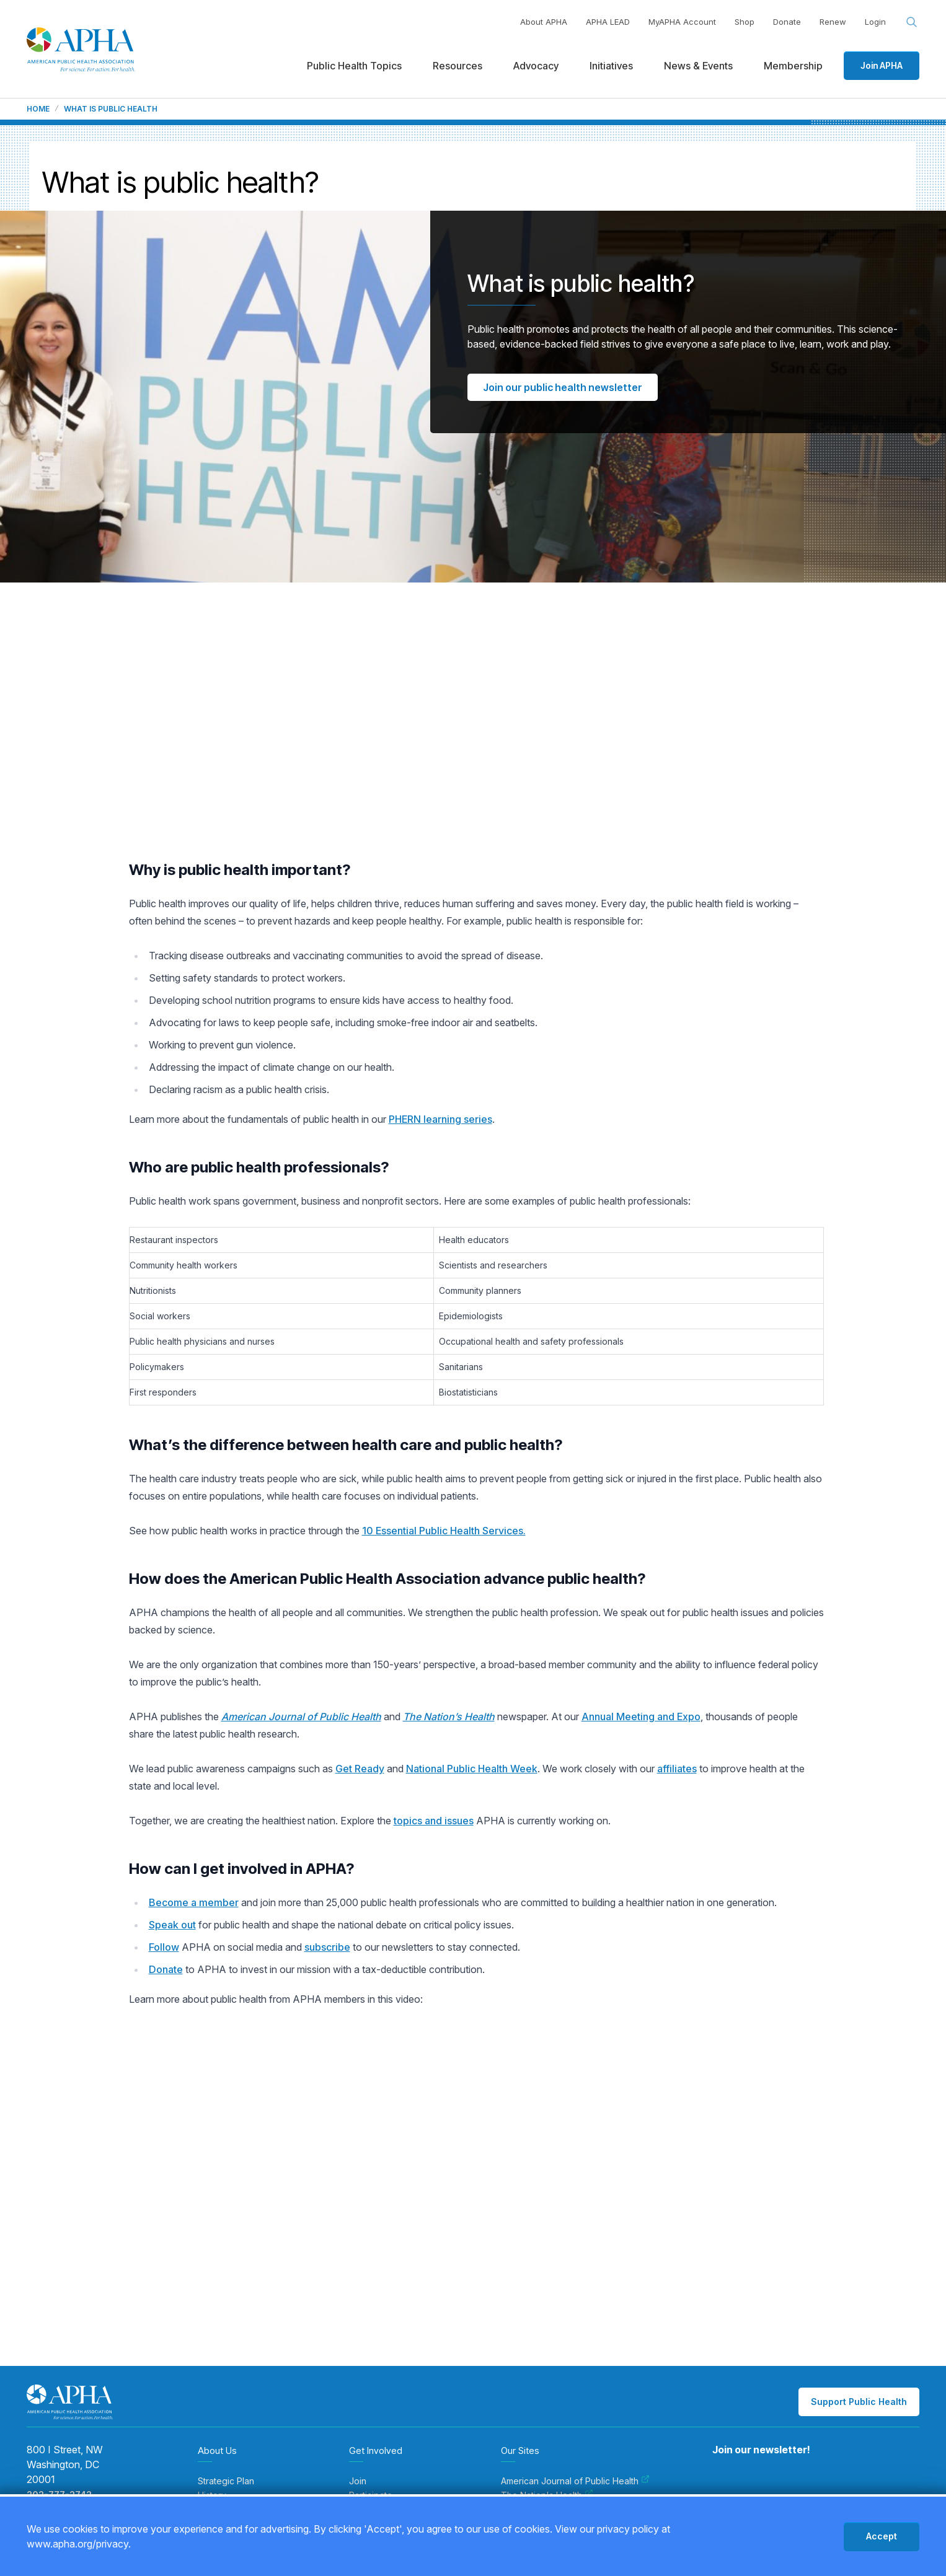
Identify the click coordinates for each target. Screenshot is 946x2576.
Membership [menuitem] (793, 65)
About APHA (543, 22)
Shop (744, 22)
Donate (787, 22)
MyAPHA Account (682, 22)
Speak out (172, 1925)
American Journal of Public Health (301, 1716)
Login (875, 22)
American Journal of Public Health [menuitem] (575, 2481)
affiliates (677, 1768)
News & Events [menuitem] (698, 65)
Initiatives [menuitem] (611, 65)
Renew (833, 22)
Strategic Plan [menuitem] (226, 2481)
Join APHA (881, 65)
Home (38, 109)
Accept (881, 2536)
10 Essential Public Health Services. (444, 1530)
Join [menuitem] (357, 2481)
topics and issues (434, 1820)
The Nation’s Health (449, 1716)
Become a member (194, 1902)
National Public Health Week (471, 1768)
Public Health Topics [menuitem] (354, 65)
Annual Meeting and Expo (641, 1716)
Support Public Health (859, 2401)
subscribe (327, 1947)
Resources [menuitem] (457, 65)
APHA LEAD (608, 22)
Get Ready (359, 1768)
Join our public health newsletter (562, 387)
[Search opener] (911, 22)
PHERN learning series (440, 1119)
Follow (164, 1947)
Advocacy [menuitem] (536, 65)
